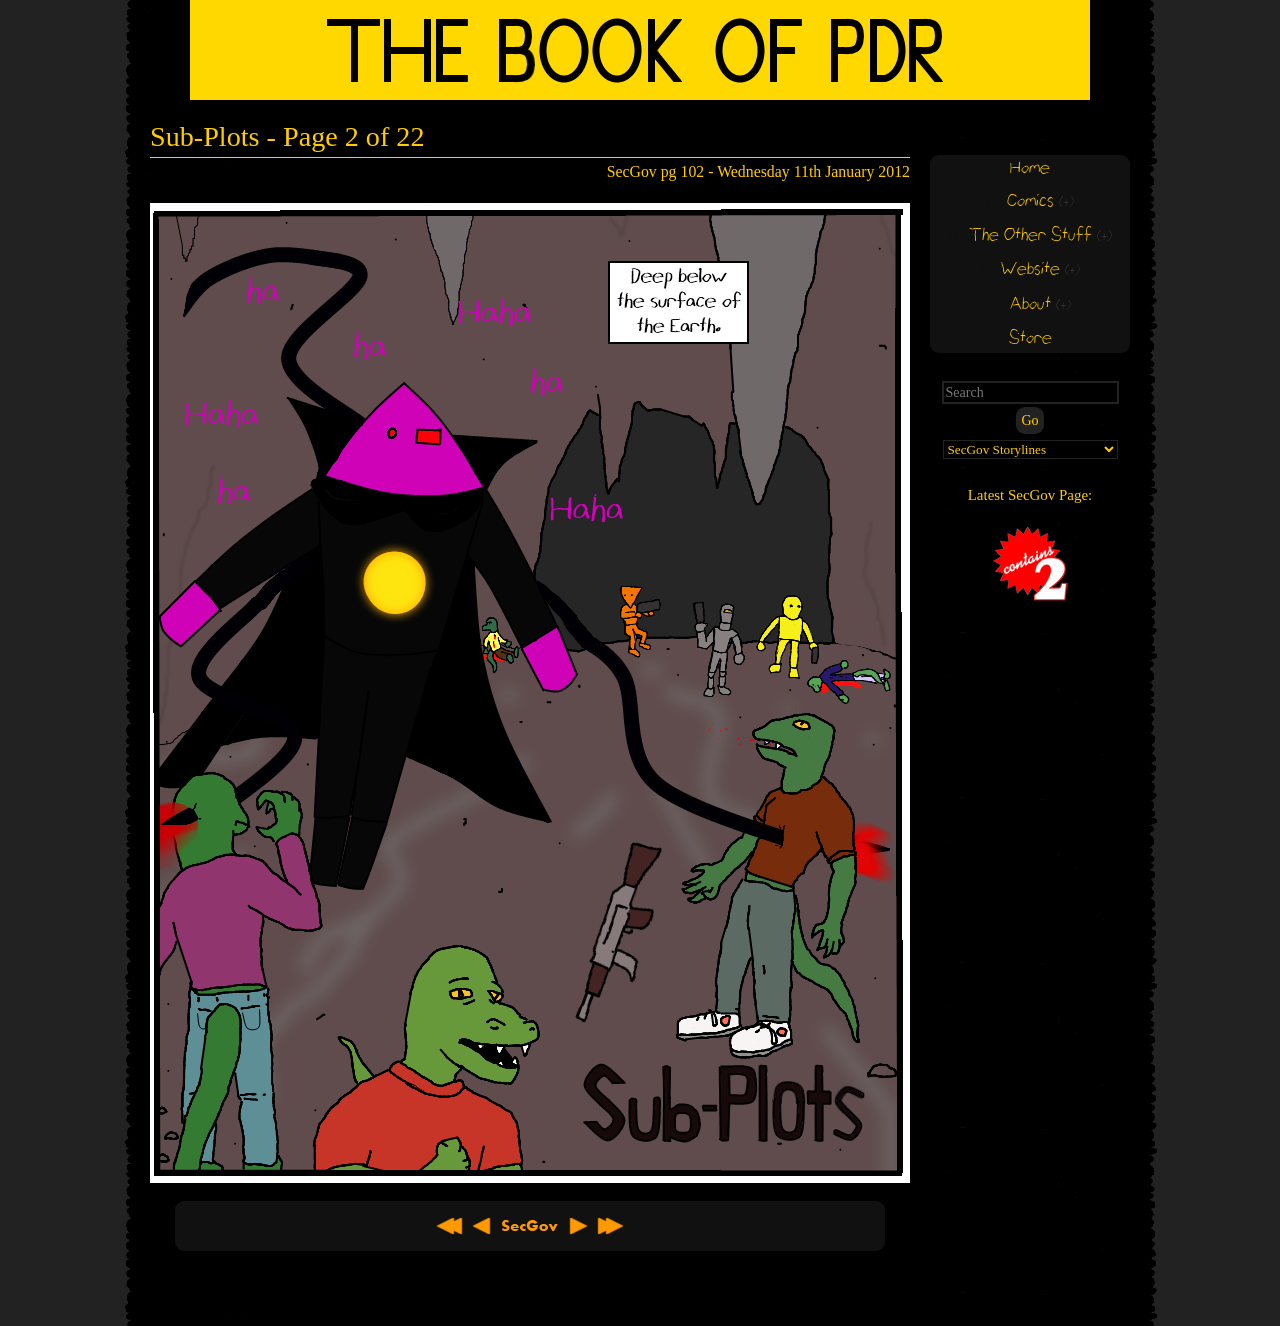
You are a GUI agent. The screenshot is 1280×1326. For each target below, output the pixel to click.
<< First (450, 1226)
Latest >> (610, 1226)
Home (1030, 168)
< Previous (482, 1226)
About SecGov (530, 1226)
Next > (578, 1226)
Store (1030, 338)
